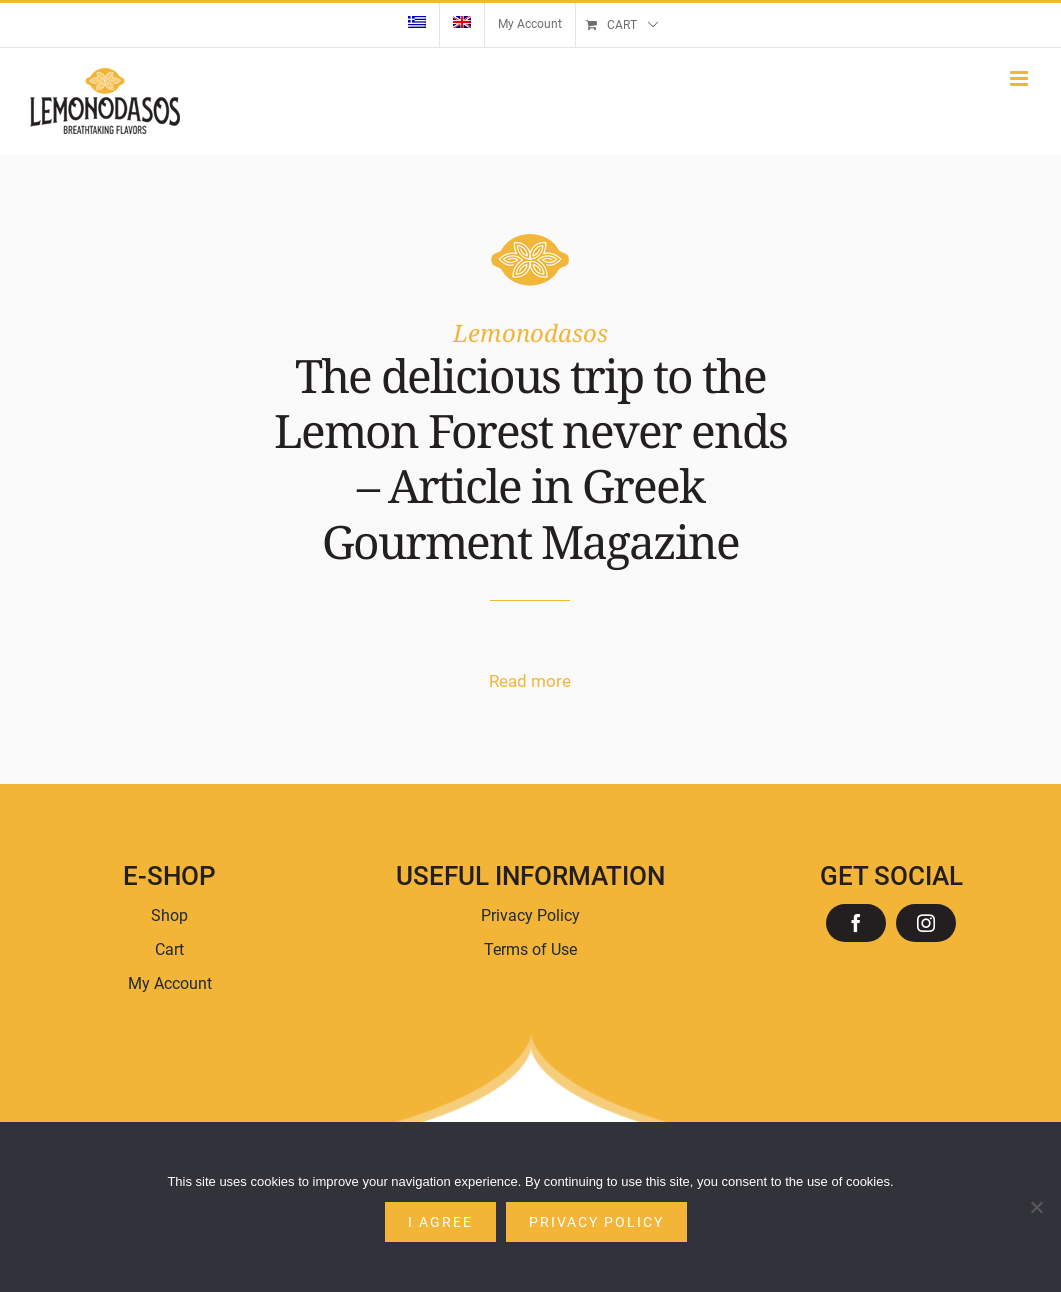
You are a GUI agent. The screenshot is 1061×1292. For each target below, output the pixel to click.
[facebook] (856, 923)
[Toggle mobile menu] (1020, 78)
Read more (530, 681)
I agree (440, 1222)
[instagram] (926, 923)
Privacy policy (596, 1222)
